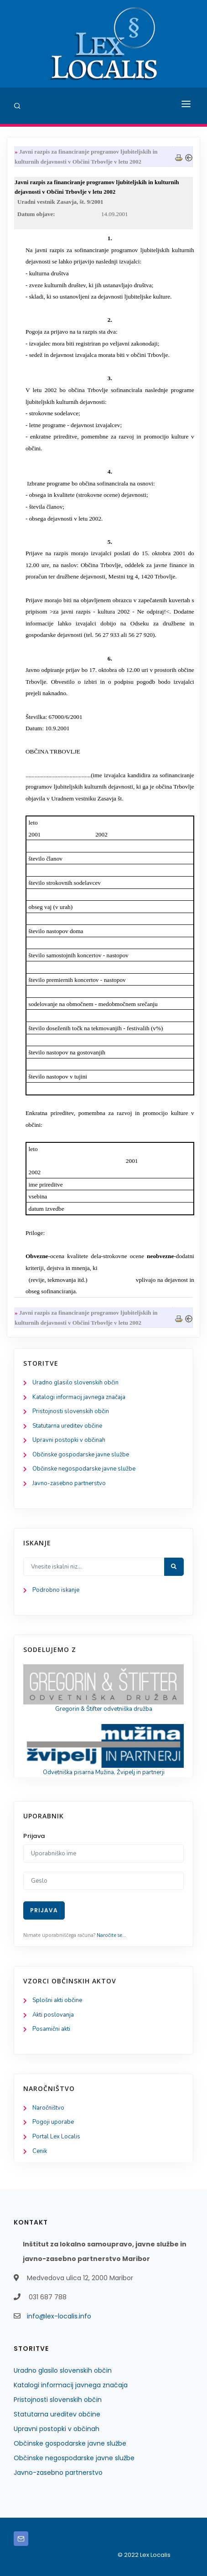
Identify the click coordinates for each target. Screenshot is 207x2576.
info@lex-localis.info (59, 2316)
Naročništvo (48, 2108)
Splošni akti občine (57, 2000)
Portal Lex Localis (56, 2136)
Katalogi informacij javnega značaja (78, 1397)
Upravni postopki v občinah (68, 1440)
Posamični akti (51, 2029)
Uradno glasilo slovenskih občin (75, 1382)
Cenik (39, 2151)
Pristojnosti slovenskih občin (70, 1411)
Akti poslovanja (53, 2015)
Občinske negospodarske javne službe (83, 1469)
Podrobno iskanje (55, 1590)
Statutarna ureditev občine (67, 1426)
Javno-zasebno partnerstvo (69, 1483)
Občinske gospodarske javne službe (80, 1455)
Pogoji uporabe (53, 2122)
